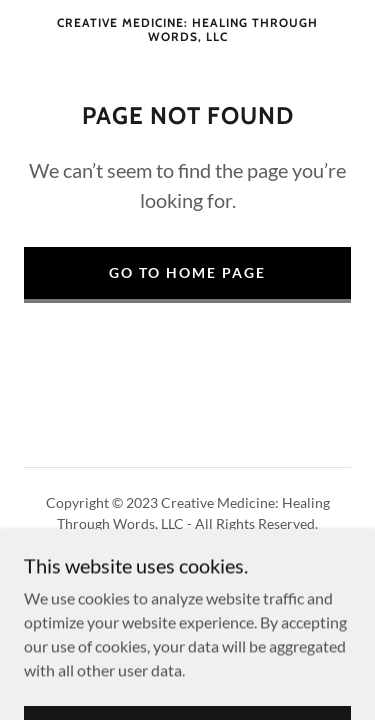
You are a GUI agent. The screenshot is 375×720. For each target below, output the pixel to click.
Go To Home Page (187, 272)
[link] (188, 30)
